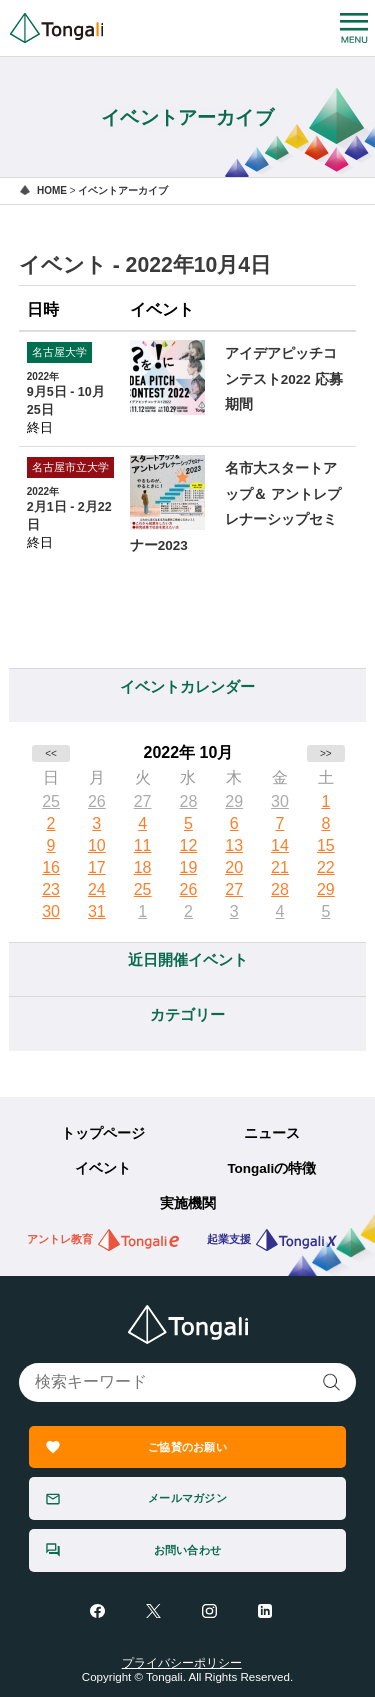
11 (143, 845)
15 (326, 845)
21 (280, 867)
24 (97, 889)
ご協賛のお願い (187, 1447)
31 (97, 911)
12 (189, 845)
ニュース (272, 1133)
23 (51, 889)
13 (234, 845)
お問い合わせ (187, 1550)
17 (97, 867)
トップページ (103, 1133)
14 (280, 845)
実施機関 (188, 1203)
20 (234, 867)
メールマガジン (187, 1498)
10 (97, 845)
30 (280, 801)
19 (189, 867)
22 (326, 867)
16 (51, 867)
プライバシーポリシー (182, 1663)
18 (143, 867)
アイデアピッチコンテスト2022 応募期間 (284, 379)
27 (143, 801)
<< (51, 753)
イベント (103, 1168)
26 (97, 801)
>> (326, 753)
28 (189, 801)
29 (234, 801)
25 (51, 801)
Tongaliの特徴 (271, 1168)
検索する (332, 1382)
